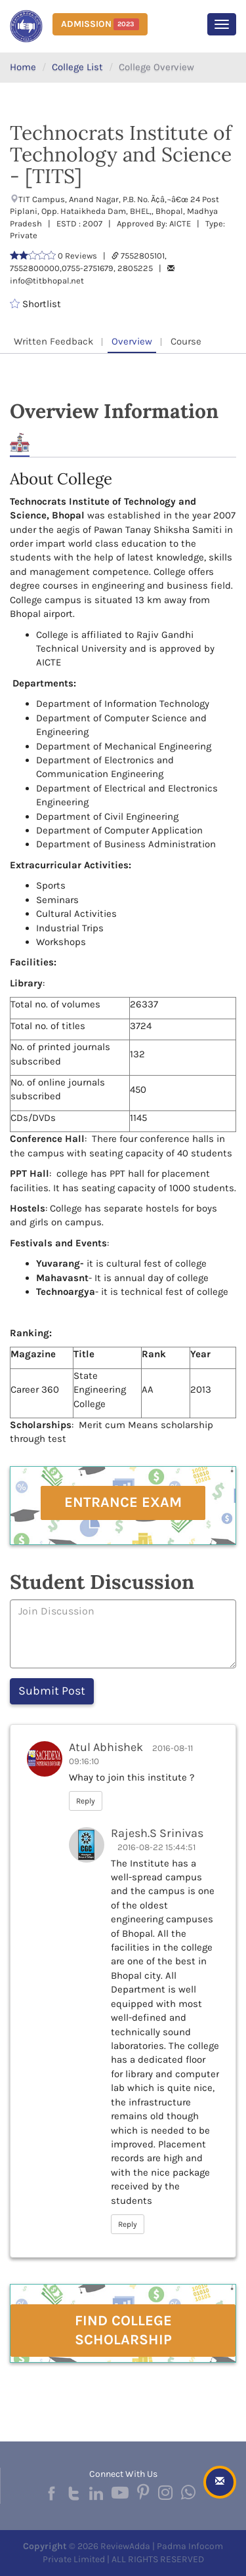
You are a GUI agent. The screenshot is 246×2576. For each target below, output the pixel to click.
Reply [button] (85, 1800)
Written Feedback (53, 341)
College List (77, 67)
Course (186, 341)
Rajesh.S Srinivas (157, 1833)
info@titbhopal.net (47, 280)
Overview (132, 341)
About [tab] (20, 443)
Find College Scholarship (123, 2330)
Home (23, 67)
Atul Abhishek (106, 1747)
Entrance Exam (123, 1502)
